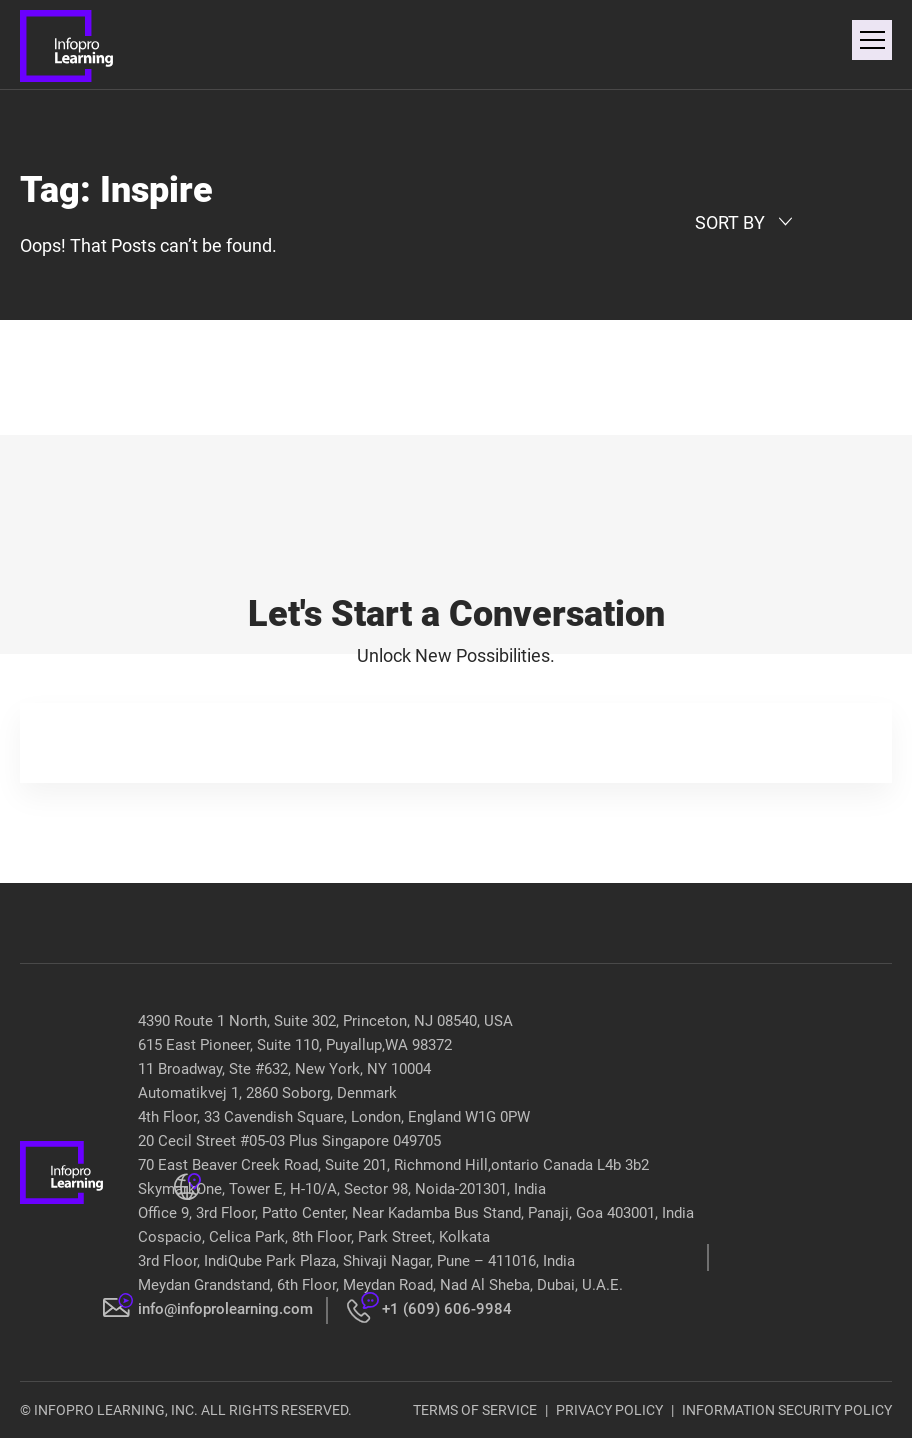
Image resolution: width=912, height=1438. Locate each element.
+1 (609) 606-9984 (447, 1309)
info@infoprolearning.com (225, 1309)
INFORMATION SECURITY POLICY (787, 1410)
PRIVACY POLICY (609, 1410)
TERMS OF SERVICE (475, 1410)
